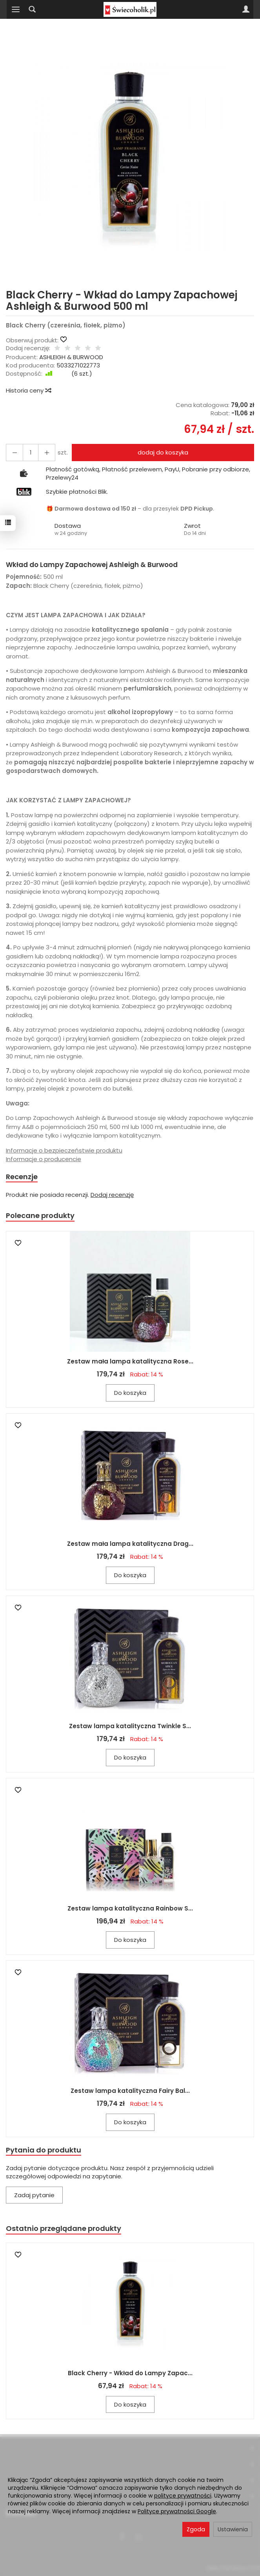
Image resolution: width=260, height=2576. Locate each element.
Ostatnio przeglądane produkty (63, 2228)
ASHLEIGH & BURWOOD (71, 357)
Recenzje (22, 1177)
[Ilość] (30, 452)
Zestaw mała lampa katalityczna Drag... (130, 1544)
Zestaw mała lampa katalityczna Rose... (130, 1361)
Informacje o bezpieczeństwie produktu (64, 1150)
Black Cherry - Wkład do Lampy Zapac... (130, 2373)
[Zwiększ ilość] (14, 452)
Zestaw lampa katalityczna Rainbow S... (130, 1908)
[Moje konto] (245, 9)
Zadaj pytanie (34, 2195)
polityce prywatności (182, 2496)
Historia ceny (28, 390)
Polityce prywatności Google (177, 2511)
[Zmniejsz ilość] (46, 452)
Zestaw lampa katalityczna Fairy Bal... (130, 2091)
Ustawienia (233, 2529)
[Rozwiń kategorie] (16, 9)
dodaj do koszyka (163, 452)
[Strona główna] (130, 9)
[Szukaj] (32, 9)
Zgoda (196, 2529)
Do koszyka (130, 1393)
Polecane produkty (40, 1215)
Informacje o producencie (43, 1159)
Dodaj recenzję (112, 1195)
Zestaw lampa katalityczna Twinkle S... (130, 1726)
